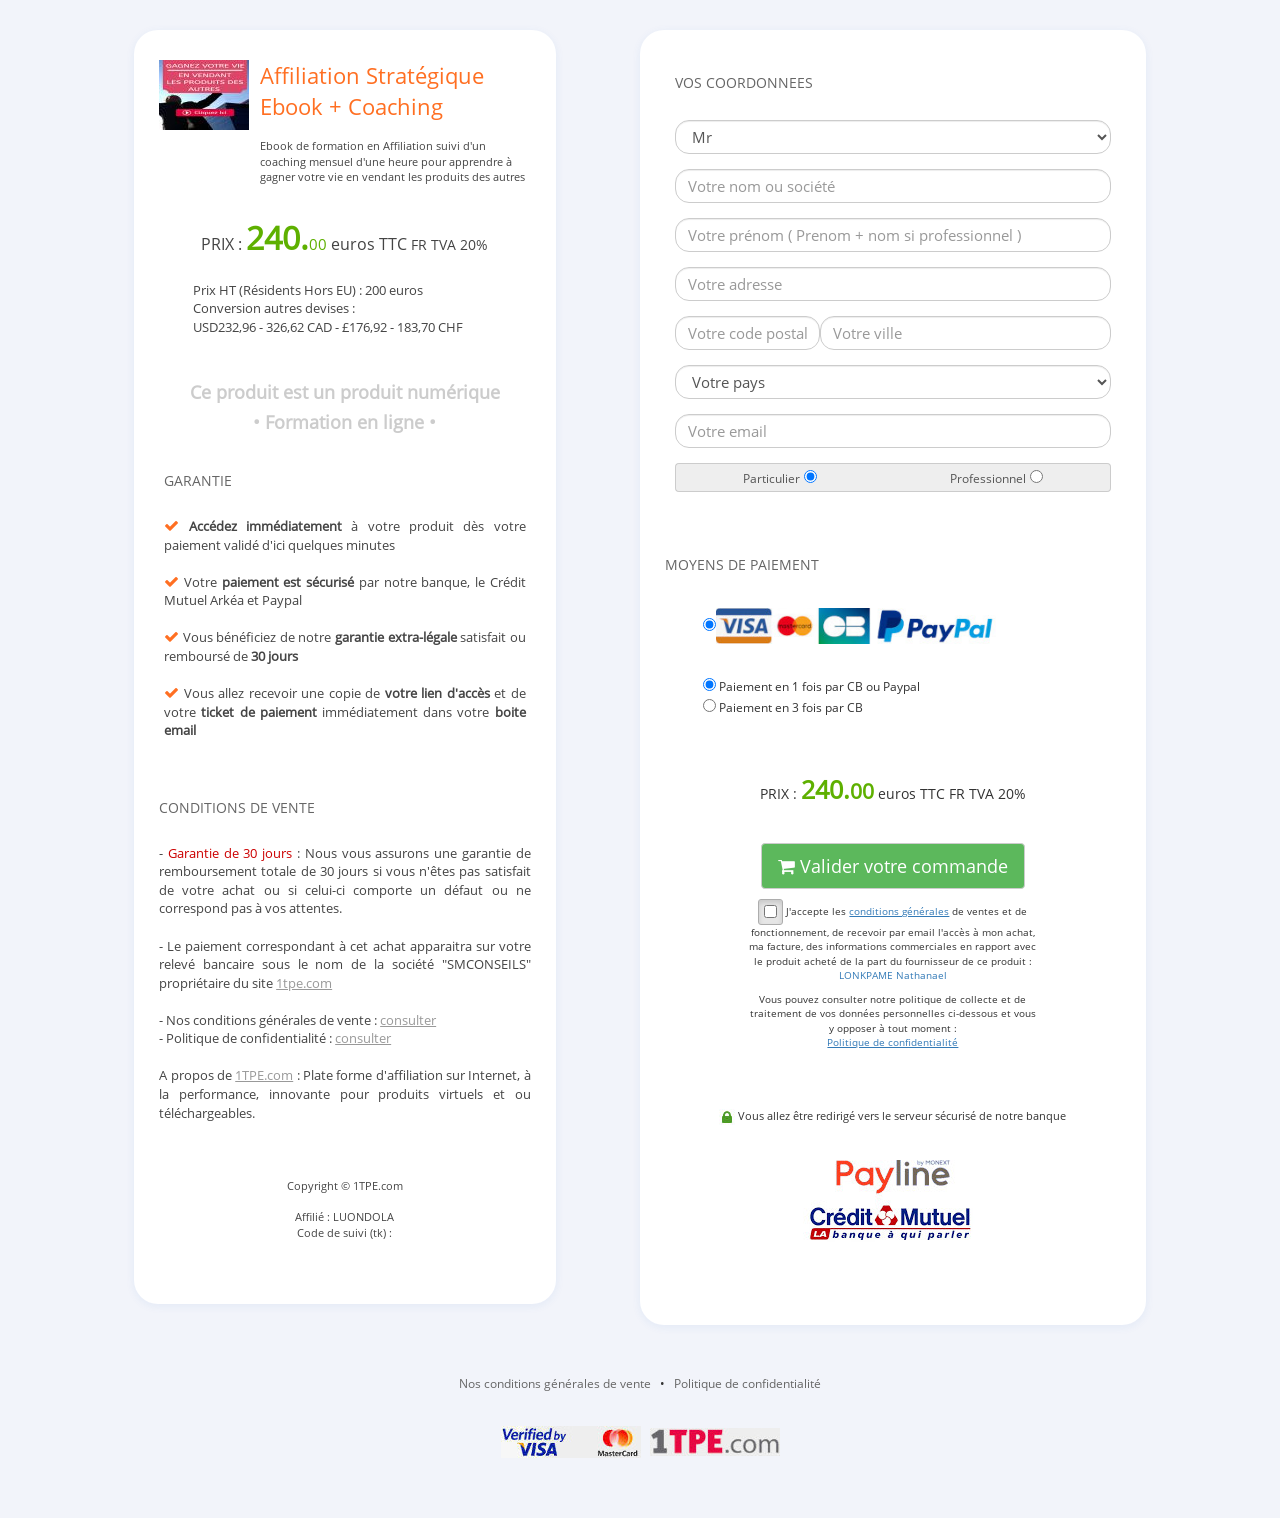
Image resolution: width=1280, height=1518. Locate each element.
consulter (408, 1020)
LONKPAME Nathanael (893, 975)
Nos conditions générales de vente (555, 1383)
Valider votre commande (893, 866)
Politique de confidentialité (747, 1383)
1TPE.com (264, 1075)
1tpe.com (304, 983)
